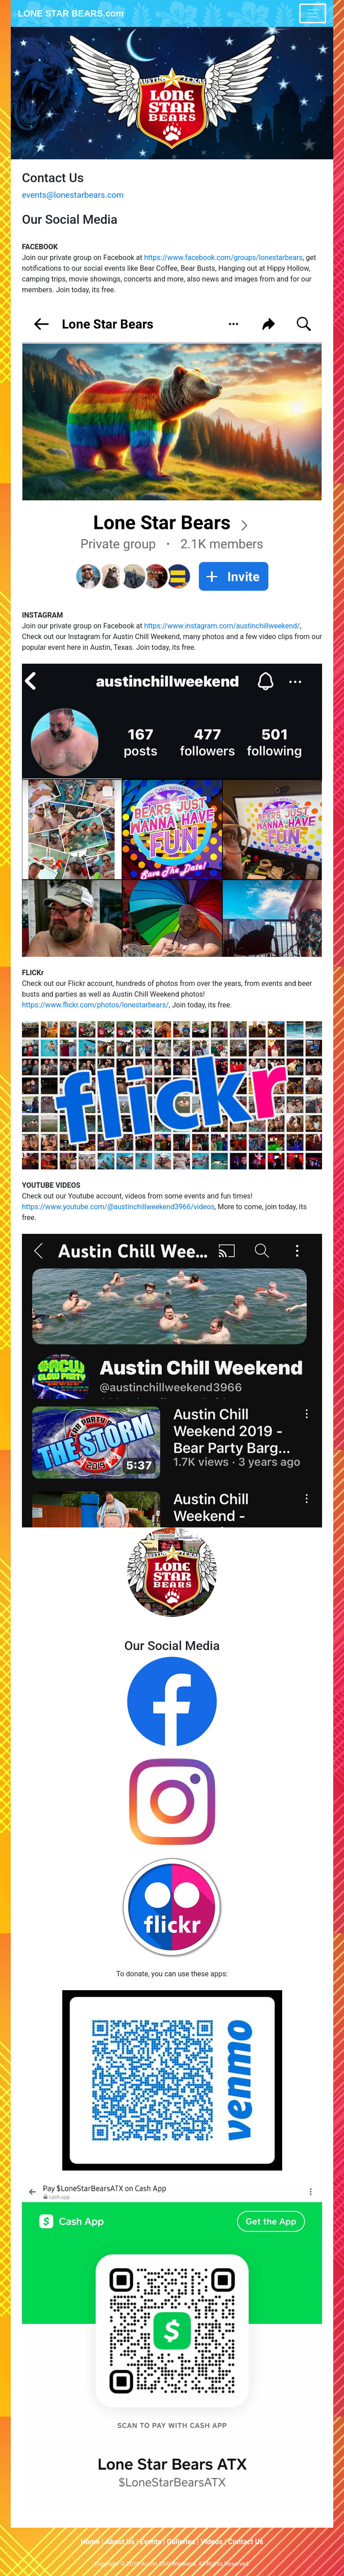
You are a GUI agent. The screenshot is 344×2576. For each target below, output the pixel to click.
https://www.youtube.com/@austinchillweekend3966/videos (118, 1207)
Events (150, 2542)
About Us (120, 2542)
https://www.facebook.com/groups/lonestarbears (223, 257)
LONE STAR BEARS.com (71, 13)
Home (90, 2542)
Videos (212, 2542)
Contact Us (245, 2542)
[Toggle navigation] (312, 13)
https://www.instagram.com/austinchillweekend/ (222, 626)
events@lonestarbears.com (73, 195)
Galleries (181, 2542)
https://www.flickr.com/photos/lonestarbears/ (95, 1005)
